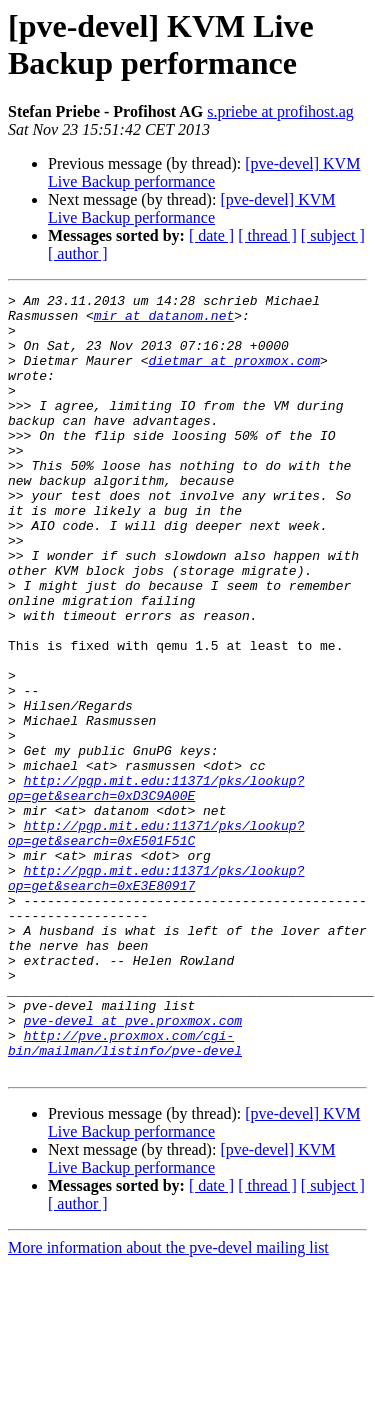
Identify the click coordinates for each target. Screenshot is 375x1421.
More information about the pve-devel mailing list (168, 1403)
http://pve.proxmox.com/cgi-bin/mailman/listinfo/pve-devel (125, 1194)
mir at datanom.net (164, 321)
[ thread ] (267, 235)
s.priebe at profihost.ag (280, 111)
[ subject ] (333, 235)
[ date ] (211, 235)
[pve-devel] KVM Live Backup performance (204, 172)
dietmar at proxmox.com (234, 375)
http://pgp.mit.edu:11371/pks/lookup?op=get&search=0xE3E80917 (156, 996)
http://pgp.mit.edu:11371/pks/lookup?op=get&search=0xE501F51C (156, 942)
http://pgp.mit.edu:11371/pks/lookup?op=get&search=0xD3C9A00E (156, 888)
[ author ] (78, 253)
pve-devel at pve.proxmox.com (133, 1167)
